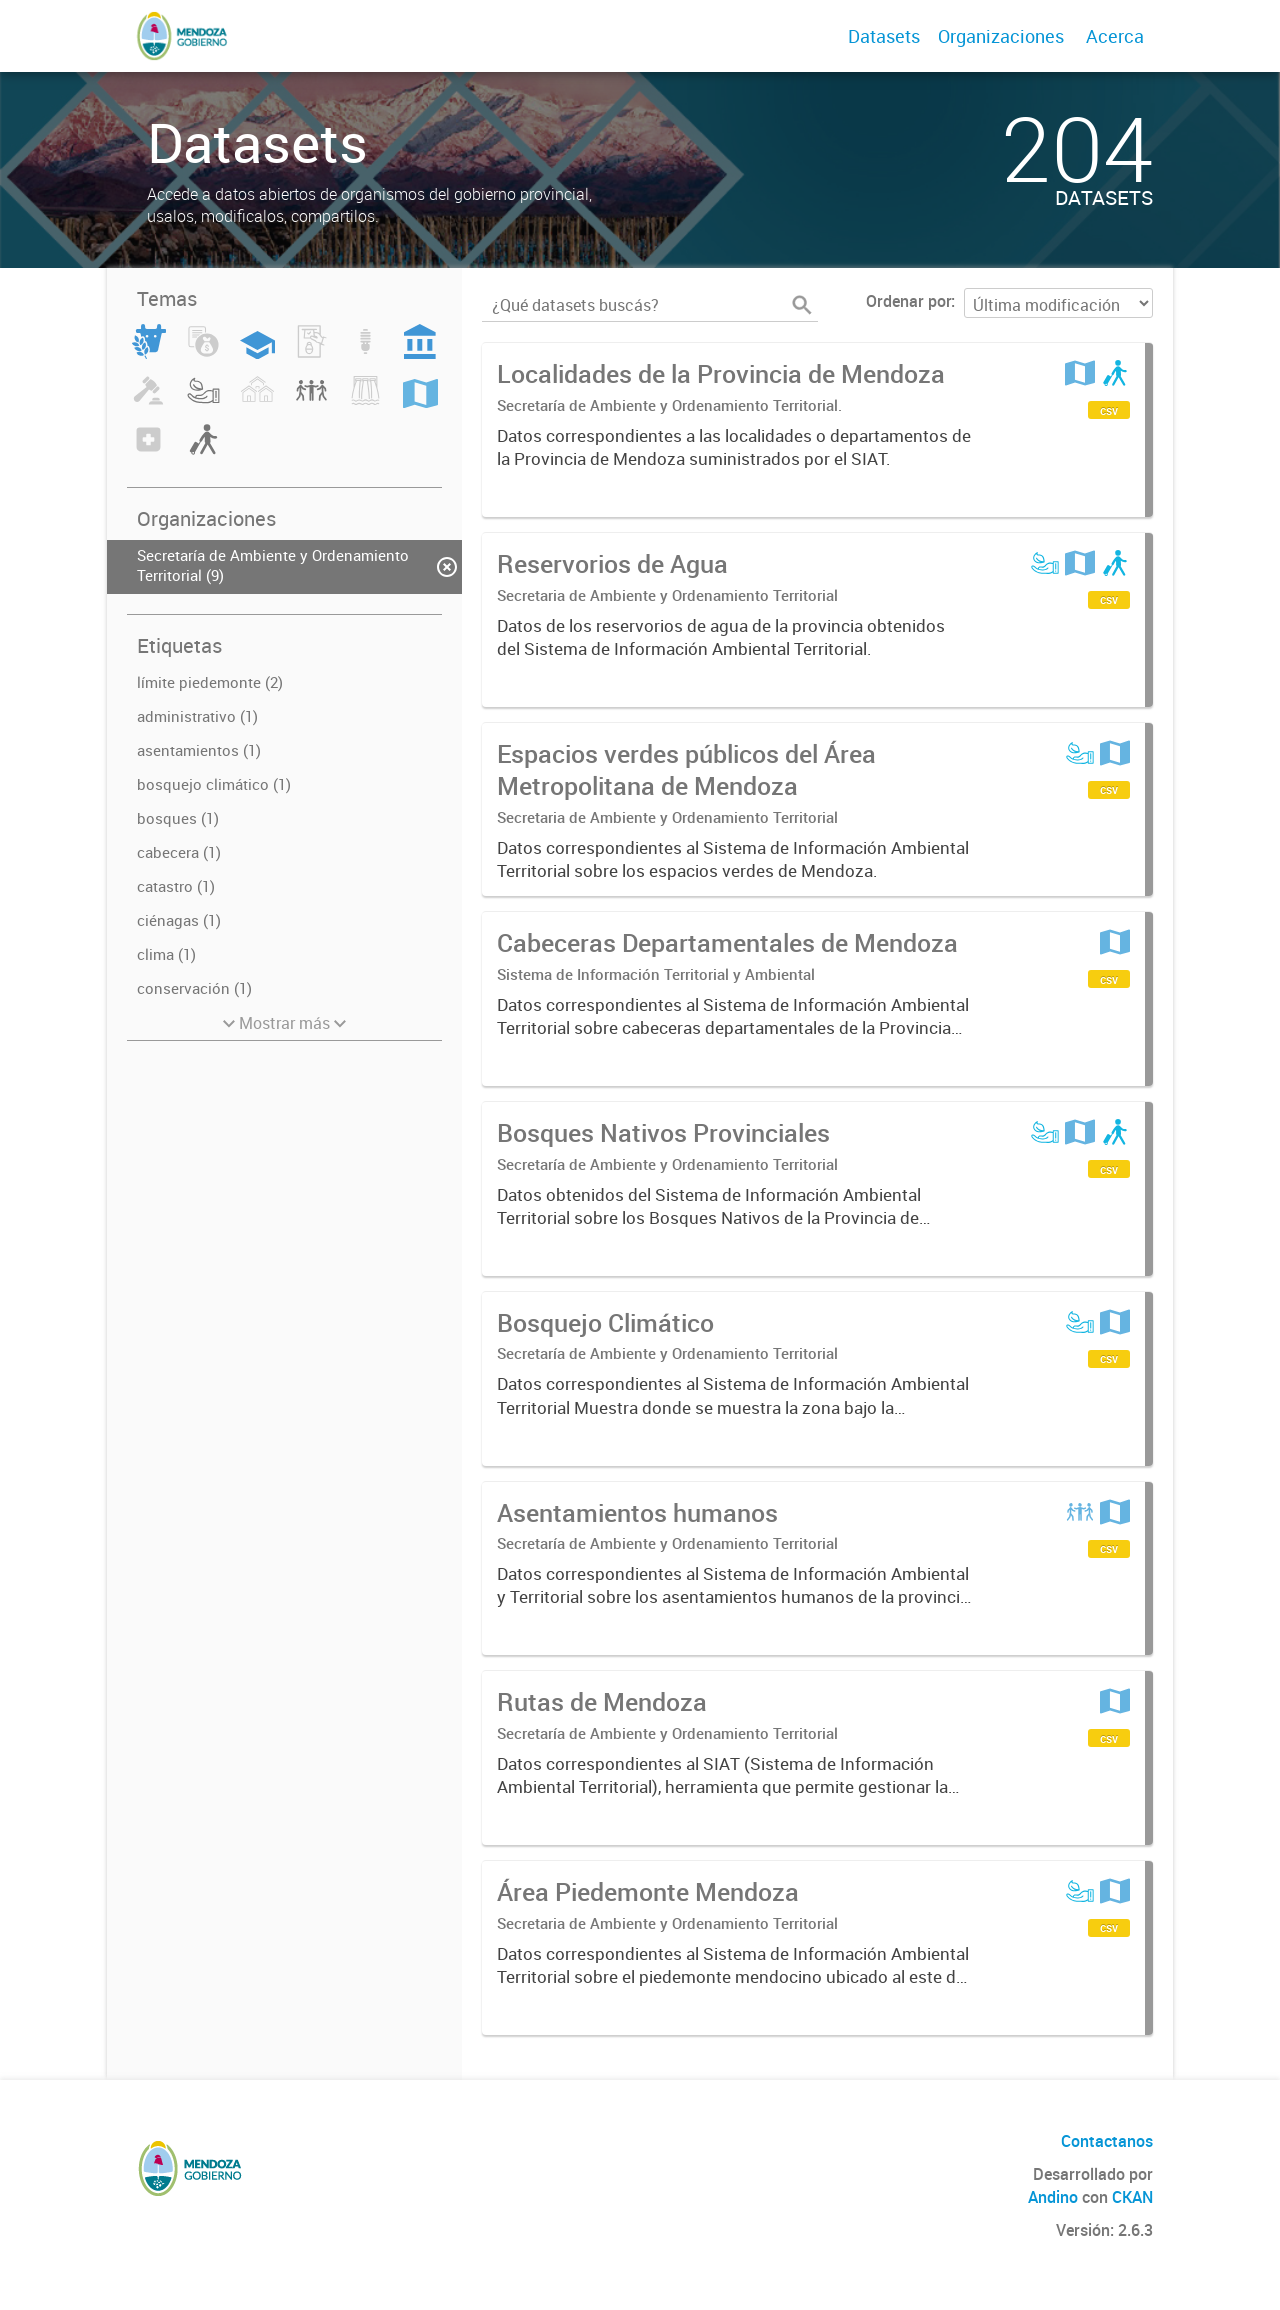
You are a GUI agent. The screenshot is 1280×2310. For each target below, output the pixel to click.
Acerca (1115, 36)
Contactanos (1107, 2141)
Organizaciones (1001, 36)
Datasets (884, 36)
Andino (1053, 2197)
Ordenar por (908, 301)
